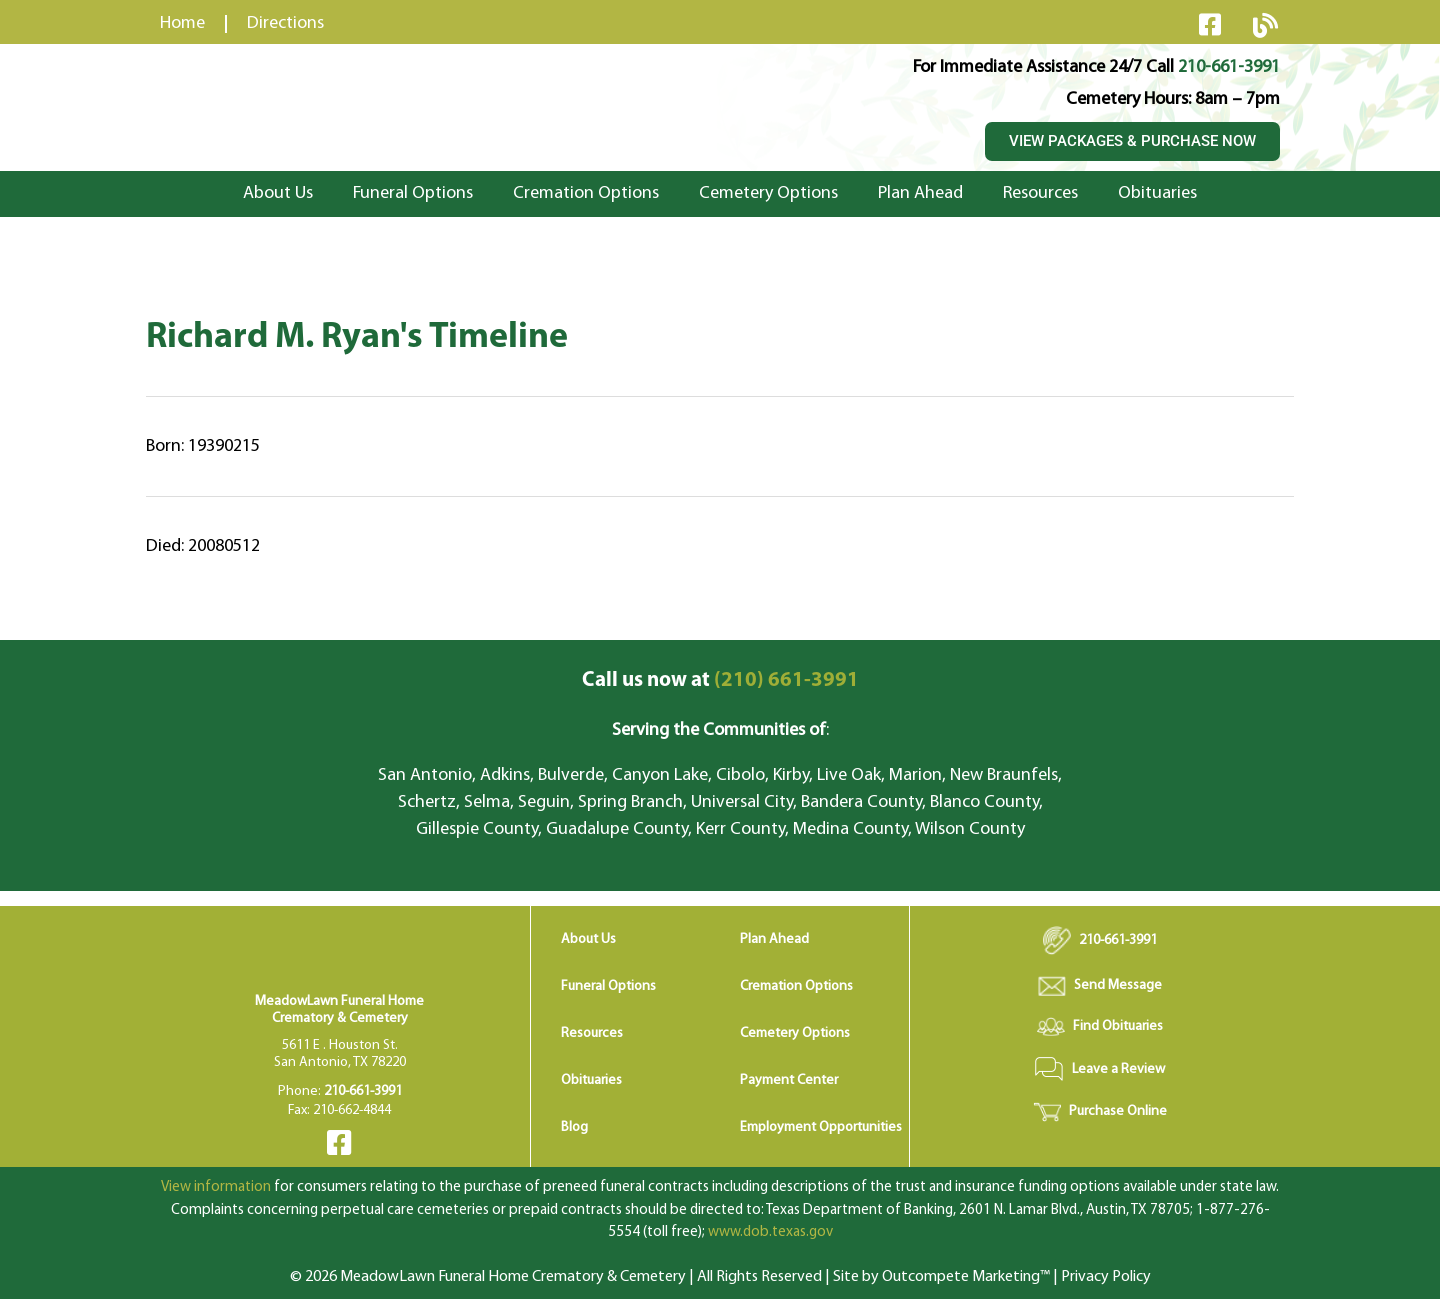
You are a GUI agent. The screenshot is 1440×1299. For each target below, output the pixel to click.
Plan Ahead (920, 193)
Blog (574, 1127)
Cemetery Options (768, 193)
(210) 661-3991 (720, 680)
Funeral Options (413, 193)
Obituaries (1157, 193)
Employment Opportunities (821, 1127)
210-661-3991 (1229, 67)
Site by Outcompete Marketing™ (941, 1277)
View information (216, 1187)
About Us (278, 193)
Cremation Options (586, 193)
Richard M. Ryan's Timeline (357, 338)
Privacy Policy (1106, 1277)
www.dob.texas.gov (770, 1232)
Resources (1040, 193)
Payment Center (789, 1080)
